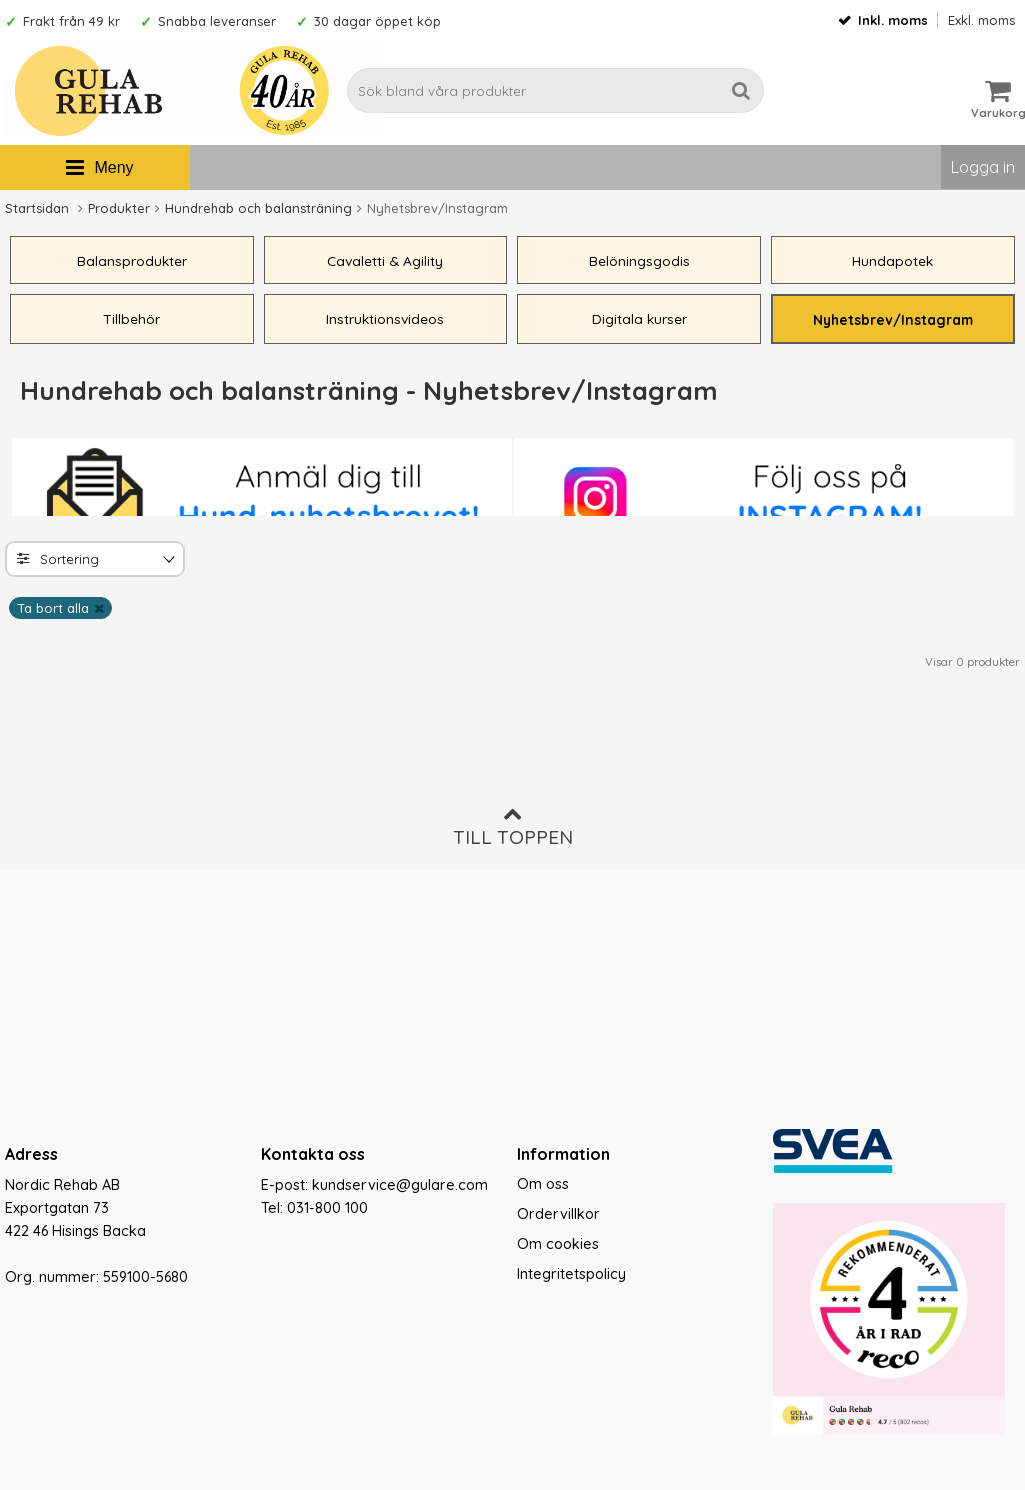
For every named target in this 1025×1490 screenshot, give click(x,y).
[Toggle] (167, 562)
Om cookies (558, 1244)
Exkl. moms (981, 20)
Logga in (983, 167)
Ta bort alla (53, 610)
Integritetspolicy (571, 1274)
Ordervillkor (558, 1214)
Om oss (543, 1184)
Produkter (119, 208)
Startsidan (37, 208)
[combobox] (95, 561)
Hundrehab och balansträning (258, 208)
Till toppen (513, 826)
